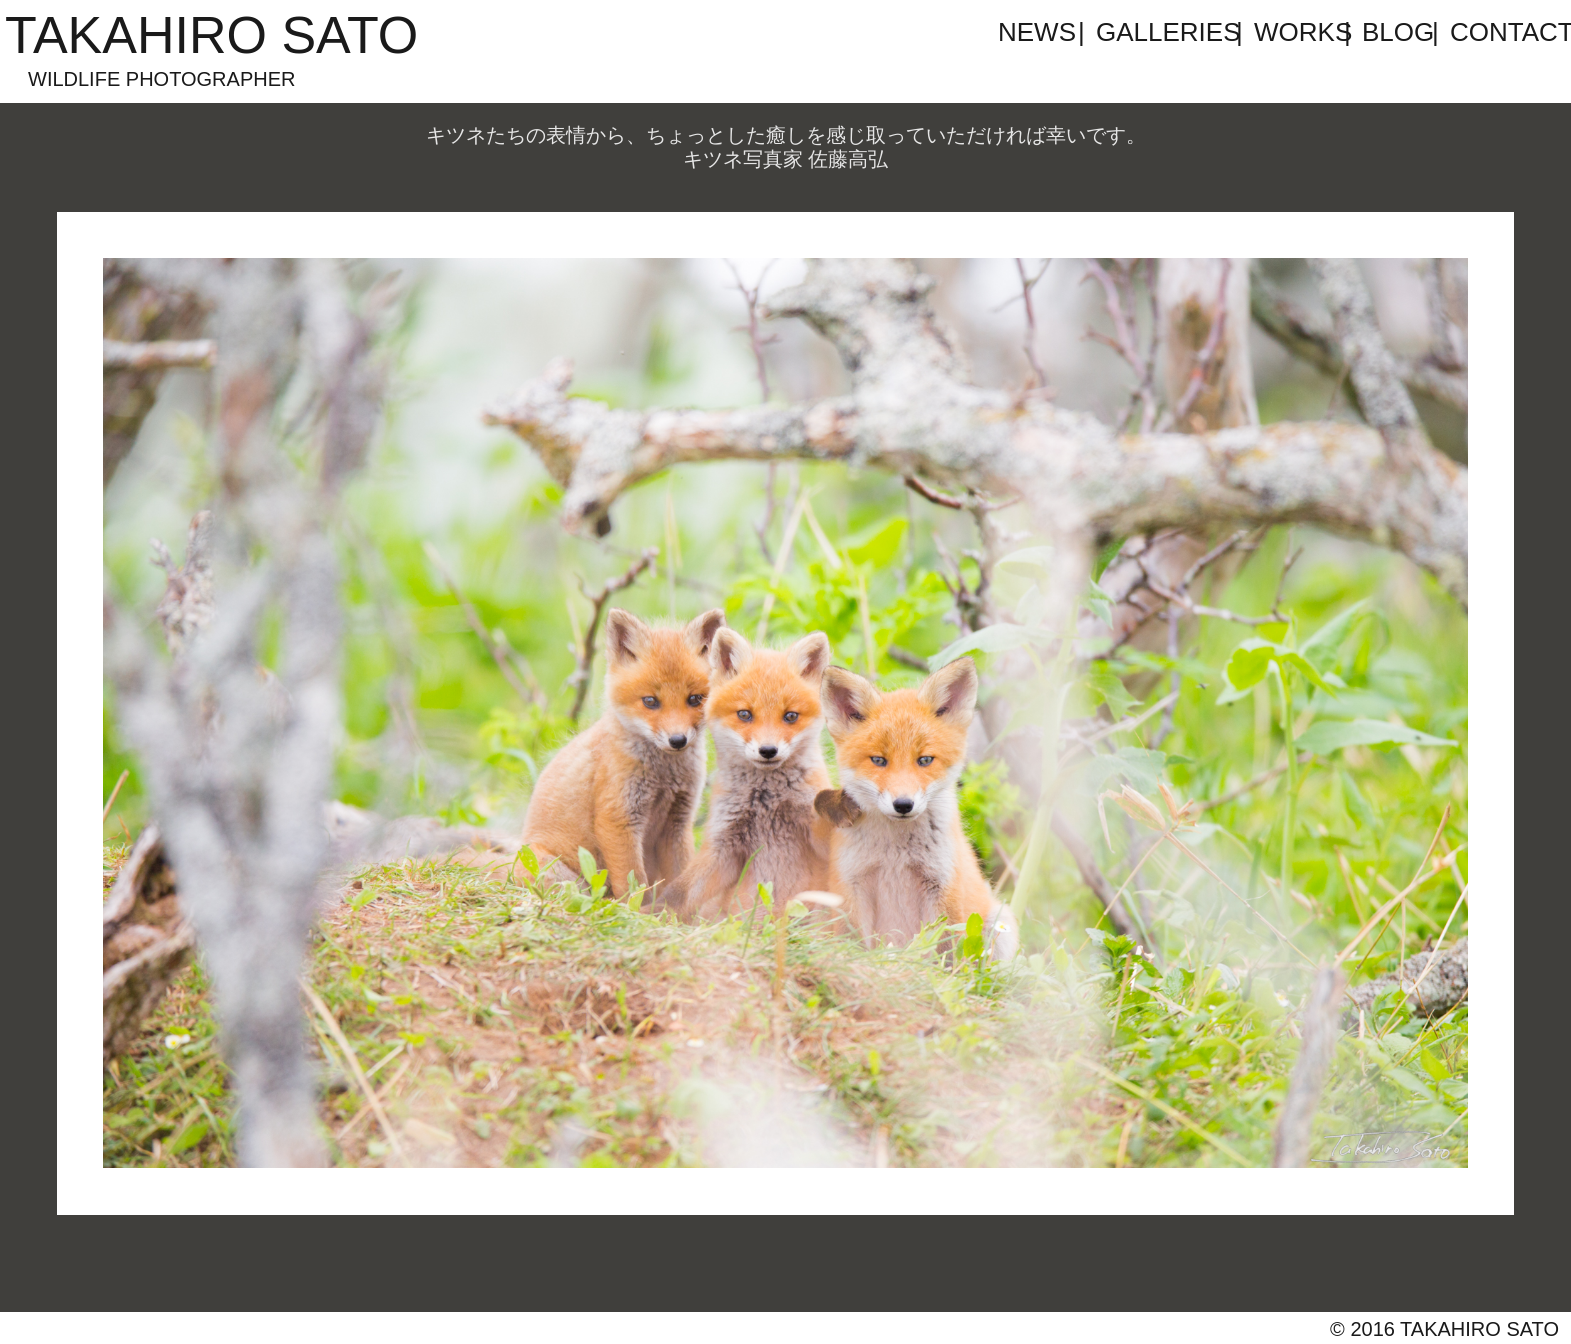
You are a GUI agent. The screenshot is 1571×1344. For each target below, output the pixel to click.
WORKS (1297, 32)
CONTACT (1493, 32)
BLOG (1395, 32)
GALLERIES (1164, 32)
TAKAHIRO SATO (211, 35)
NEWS (1036, 32)
